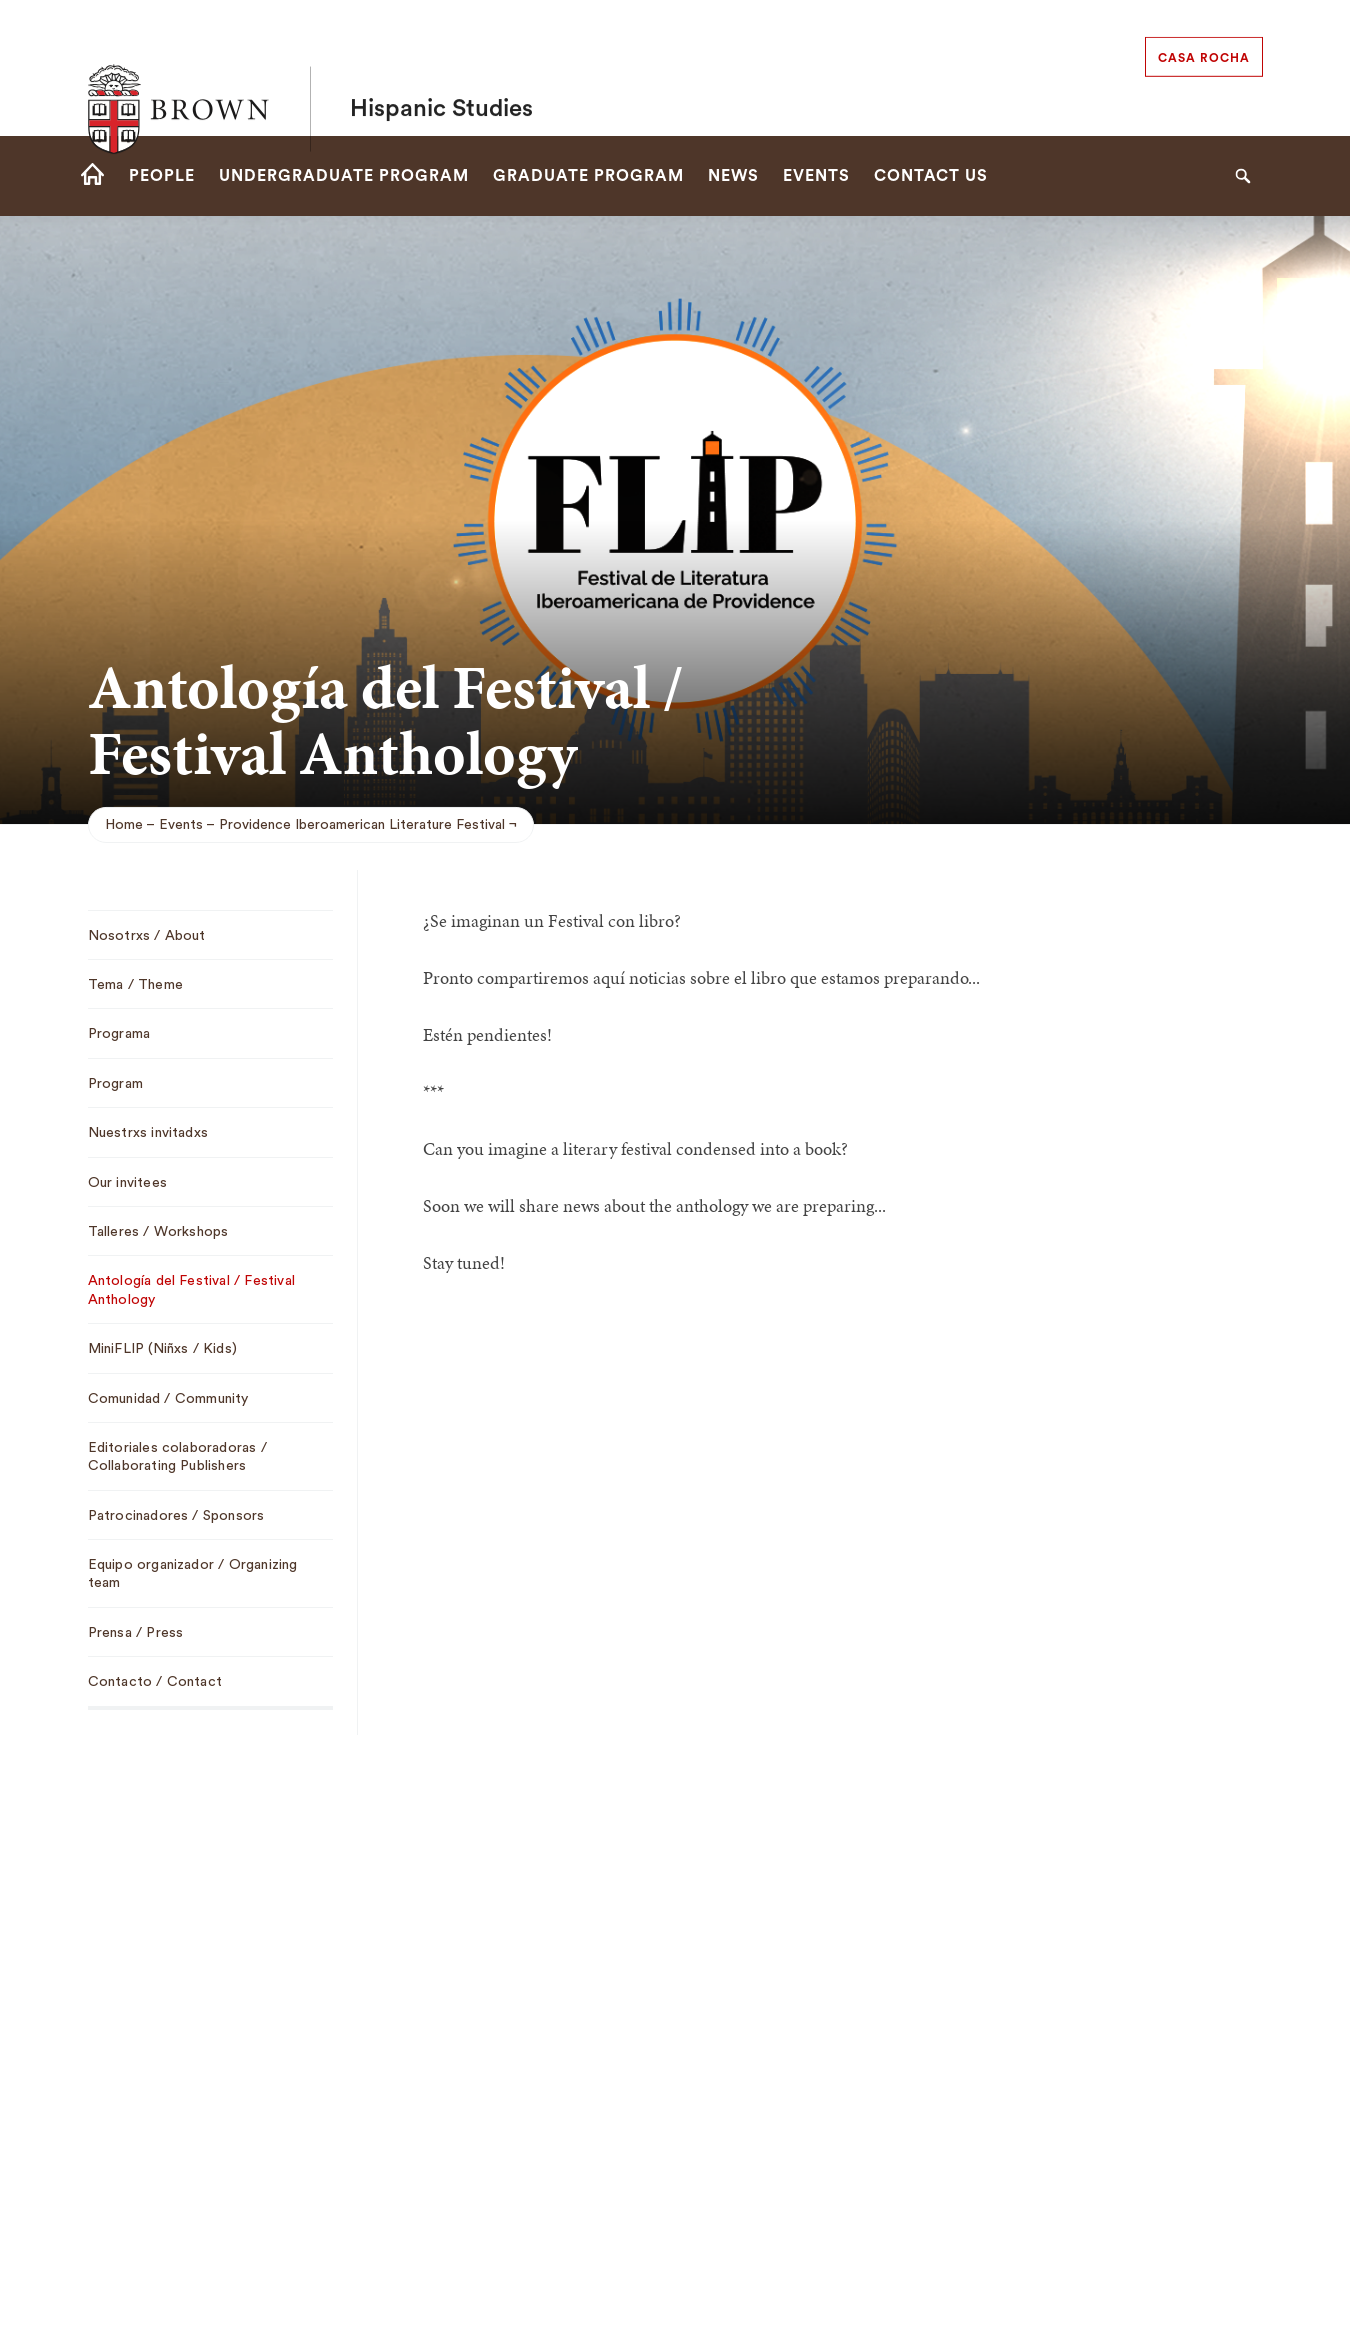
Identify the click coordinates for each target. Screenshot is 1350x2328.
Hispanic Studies (441, 68)
